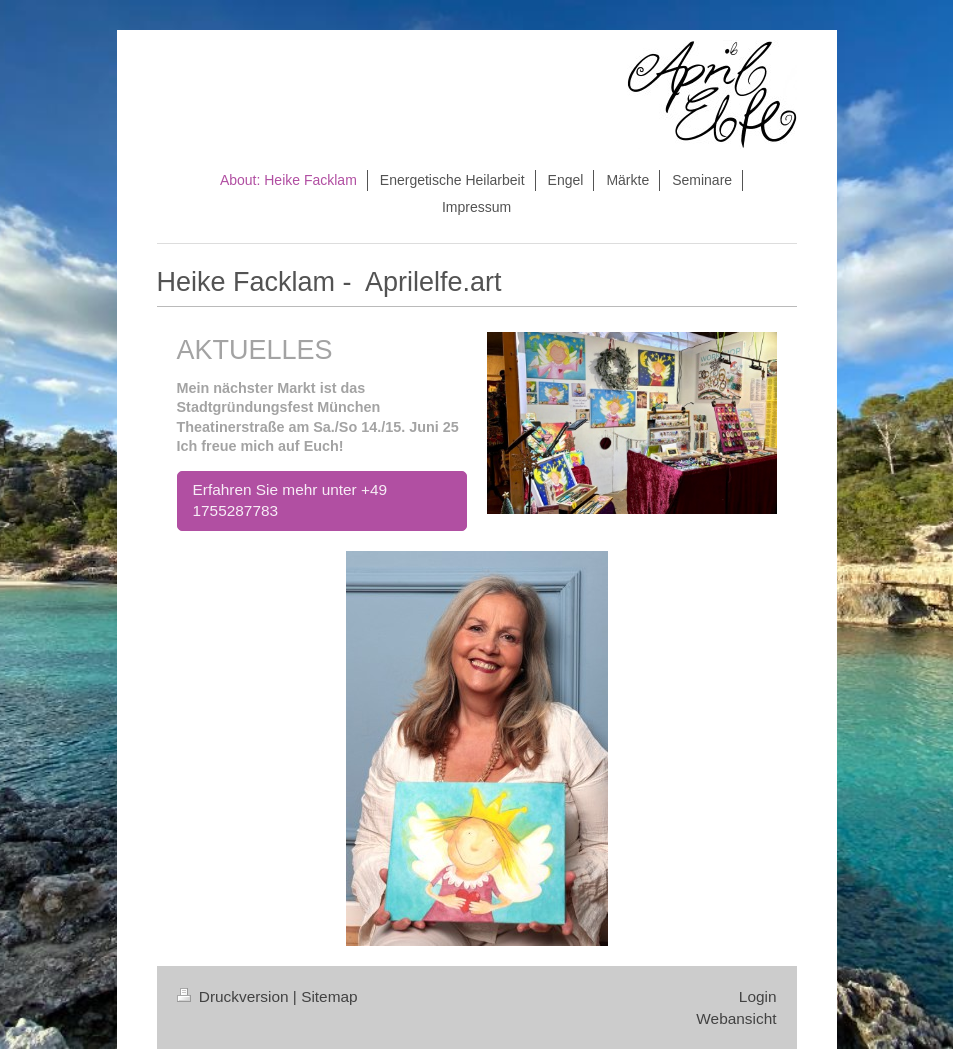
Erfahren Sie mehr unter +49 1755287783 (290, 500)
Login (758, 996)
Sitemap (329, 996)
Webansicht (736, 1018)
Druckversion (235, 996)
